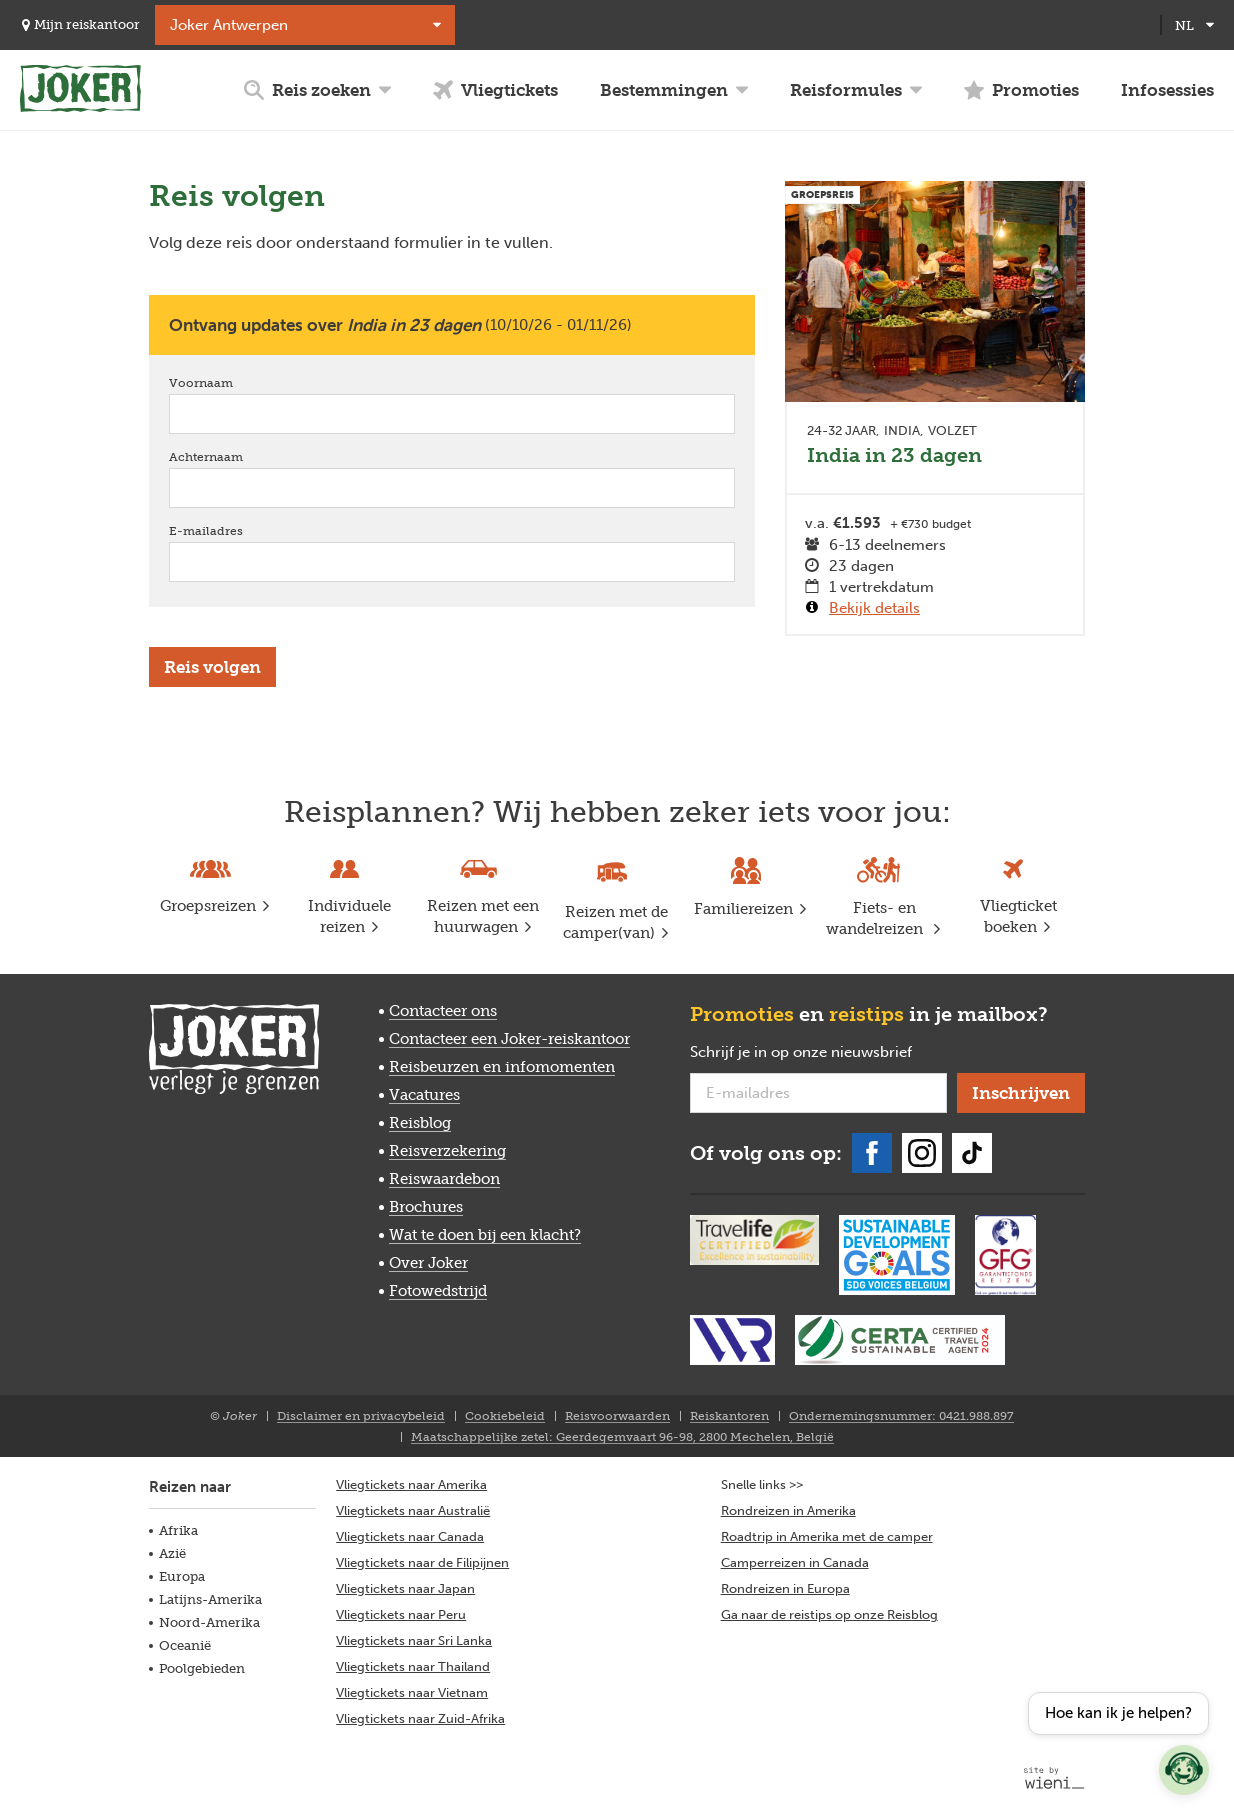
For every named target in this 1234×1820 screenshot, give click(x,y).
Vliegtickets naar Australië (413, 1510)
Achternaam (234, 456)
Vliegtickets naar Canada (410, 1536)
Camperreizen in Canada (795, 1562)
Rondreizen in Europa (785, 1588)
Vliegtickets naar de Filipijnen (422, 1562)
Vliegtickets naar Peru (401, 1614)
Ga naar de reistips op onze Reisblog (829, 1614)
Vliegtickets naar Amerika (411, 1484)
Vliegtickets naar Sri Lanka (414, 1640)
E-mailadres (234, 530)
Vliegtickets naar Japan (405, 1588)
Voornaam (229, 382)
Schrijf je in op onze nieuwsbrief (818, 1053)
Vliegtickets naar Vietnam (412, 1692)
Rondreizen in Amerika (788, 1510)
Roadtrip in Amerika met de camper (827, 1536)
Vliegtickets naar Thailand (413, 1666)
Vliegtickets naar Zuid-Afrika (420, 1718)
